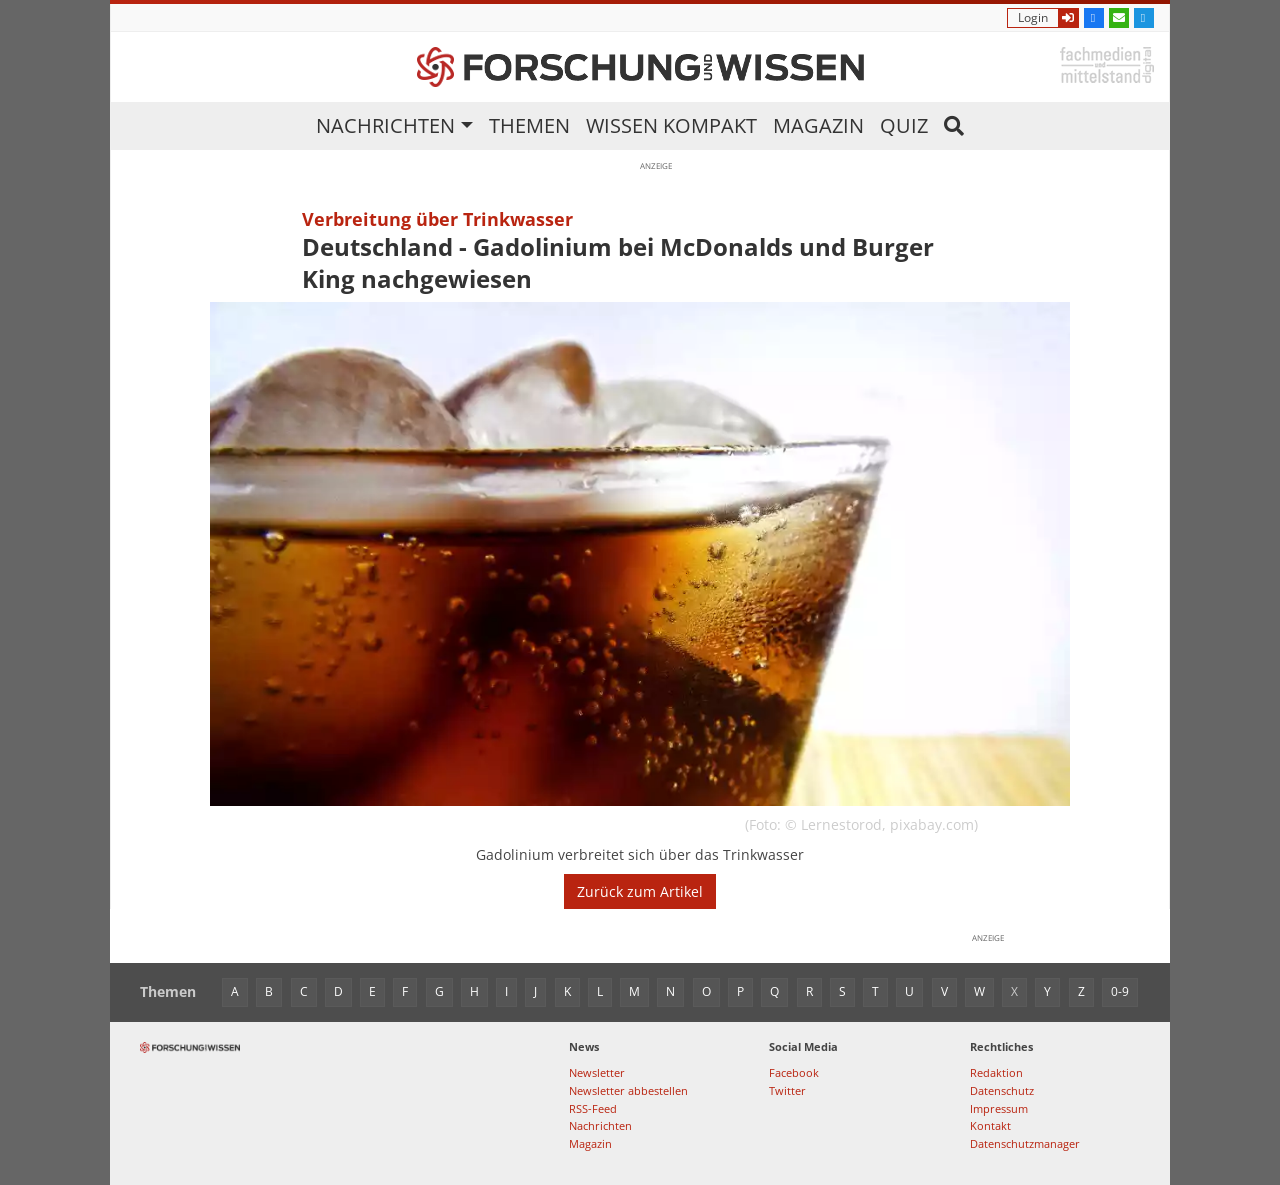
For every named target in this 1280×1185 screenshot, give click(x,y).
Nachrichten (385, 125)
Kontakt (990, 1125)
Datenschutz (1002, 1090)
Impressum (999, 1108)
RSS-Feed (593, 1108)
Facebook (794, 1072)
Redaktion (996, 1072)
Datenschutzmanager (1025, 1143)
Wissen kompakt (671, 125)
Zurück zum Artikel (640, 891)
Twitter (787, 1090)
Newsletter (597, 1072)
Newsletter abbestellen (628, 1090)
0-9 (1120, 991)
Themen (529, 125)
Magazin (818, 125)
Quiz (904, 125)
